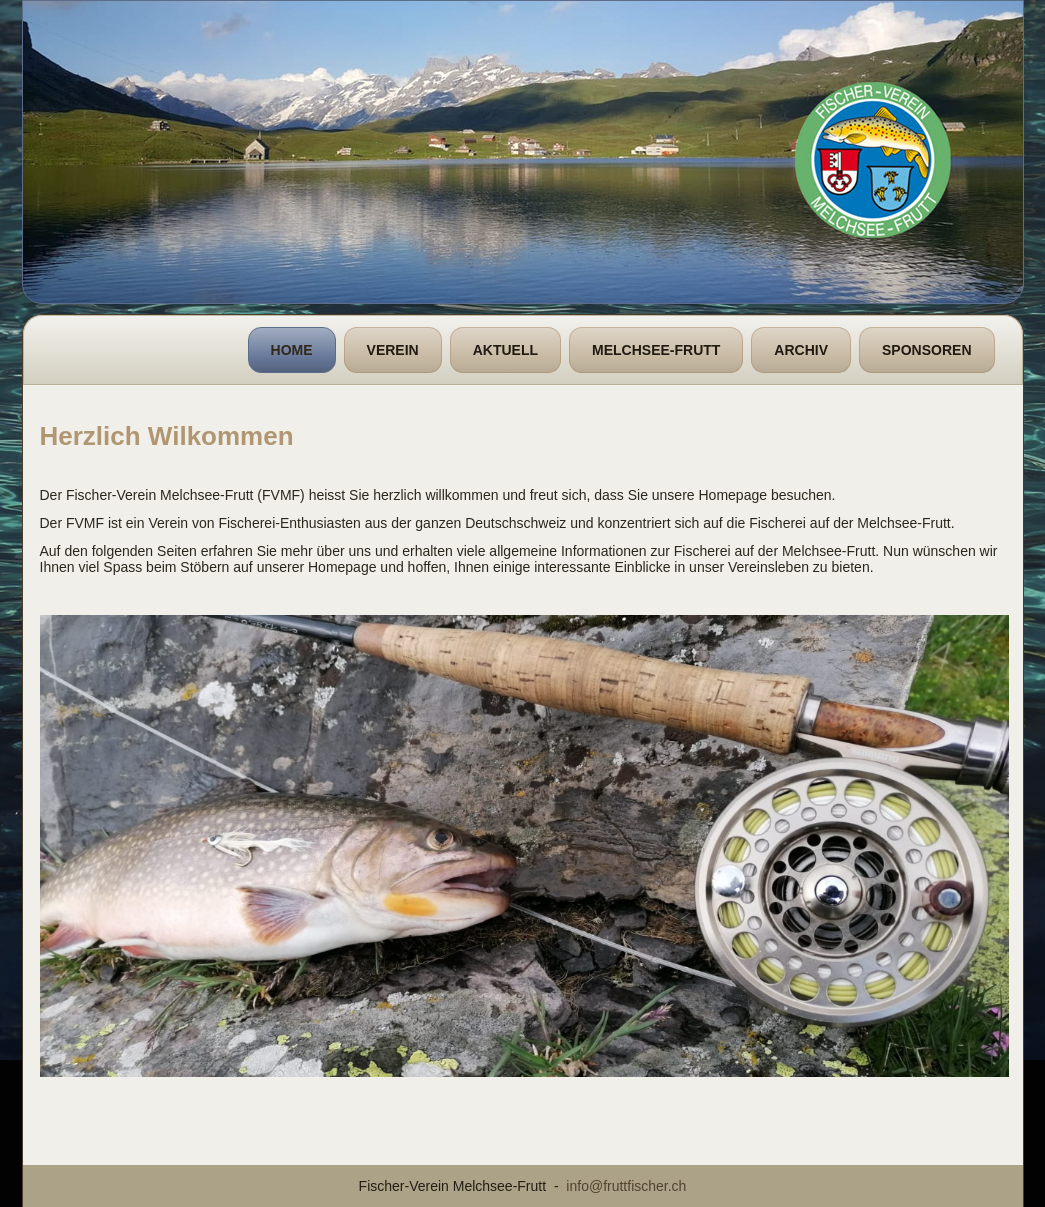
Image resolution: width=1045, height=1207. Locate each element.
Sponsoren (926, 350)
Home (292, 350)
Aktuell (505, 350)
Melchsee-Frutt (656, 350)
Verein (393, 350)
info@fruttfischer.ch (626, 1186)
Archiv (801, 350)
